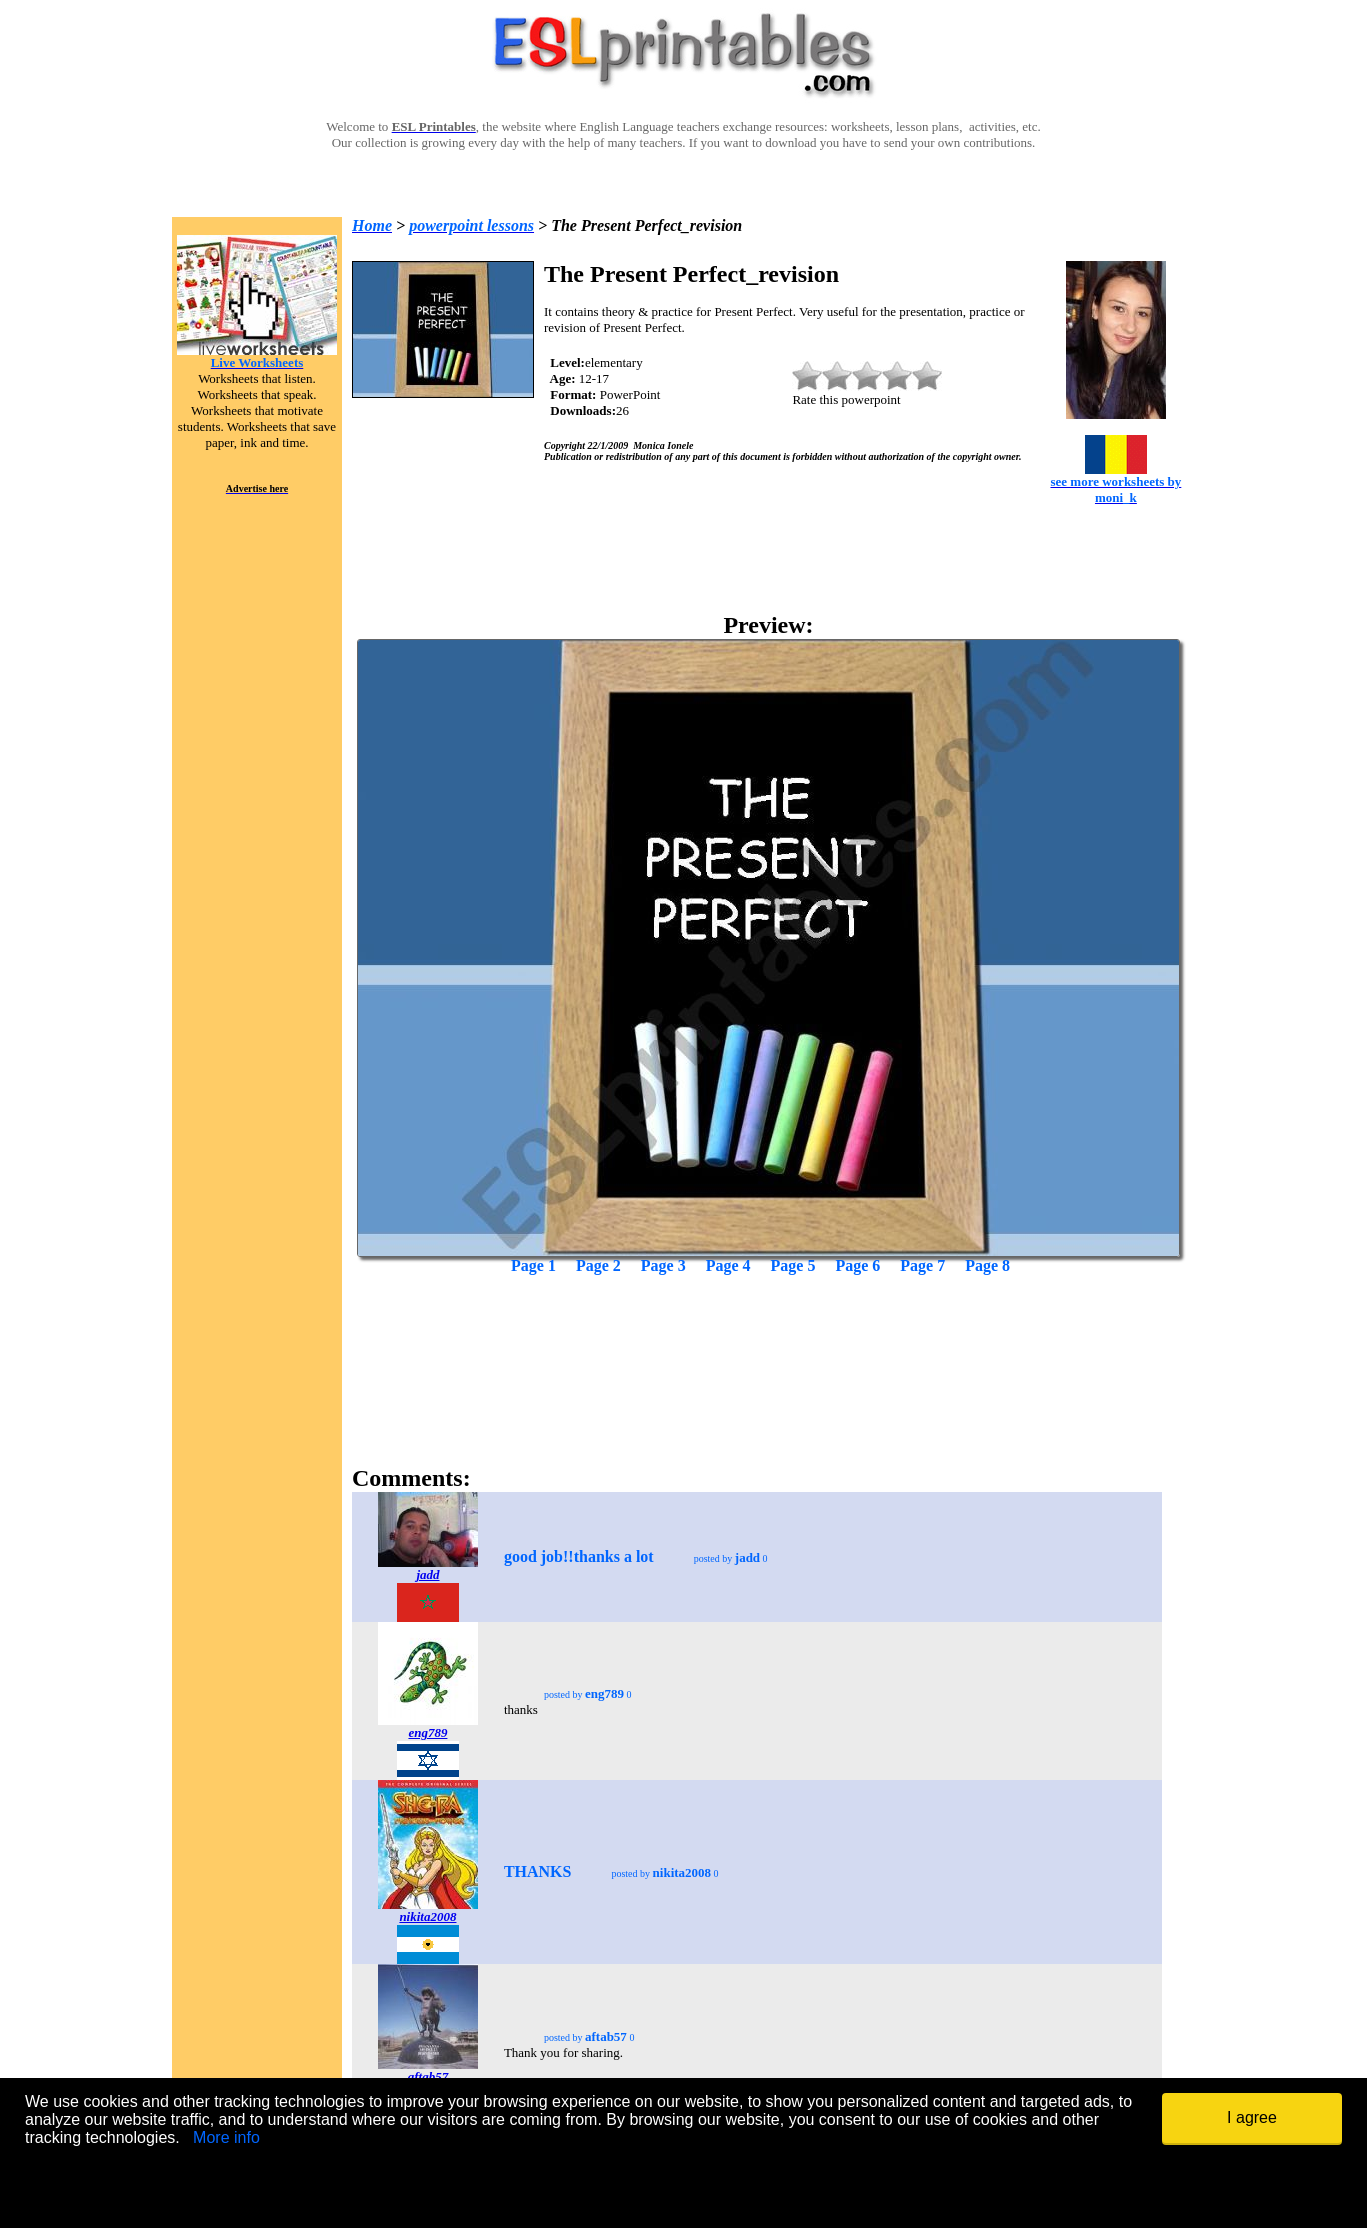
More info (226, 2137)
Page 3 (663, 1265)
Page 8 (987, 1265)
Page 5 (793, 1265)
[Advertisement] (769, 1336)
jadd (427, 1574)
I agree (1252, 2117)
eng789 (427, 1732)
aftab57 (428, 2076)
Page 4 (728, 1265)
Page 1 (533, 1265)
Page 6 (857, 1265)
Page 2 (598, 1265)
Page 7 (922, 1265)
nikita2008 (427, 1916)
